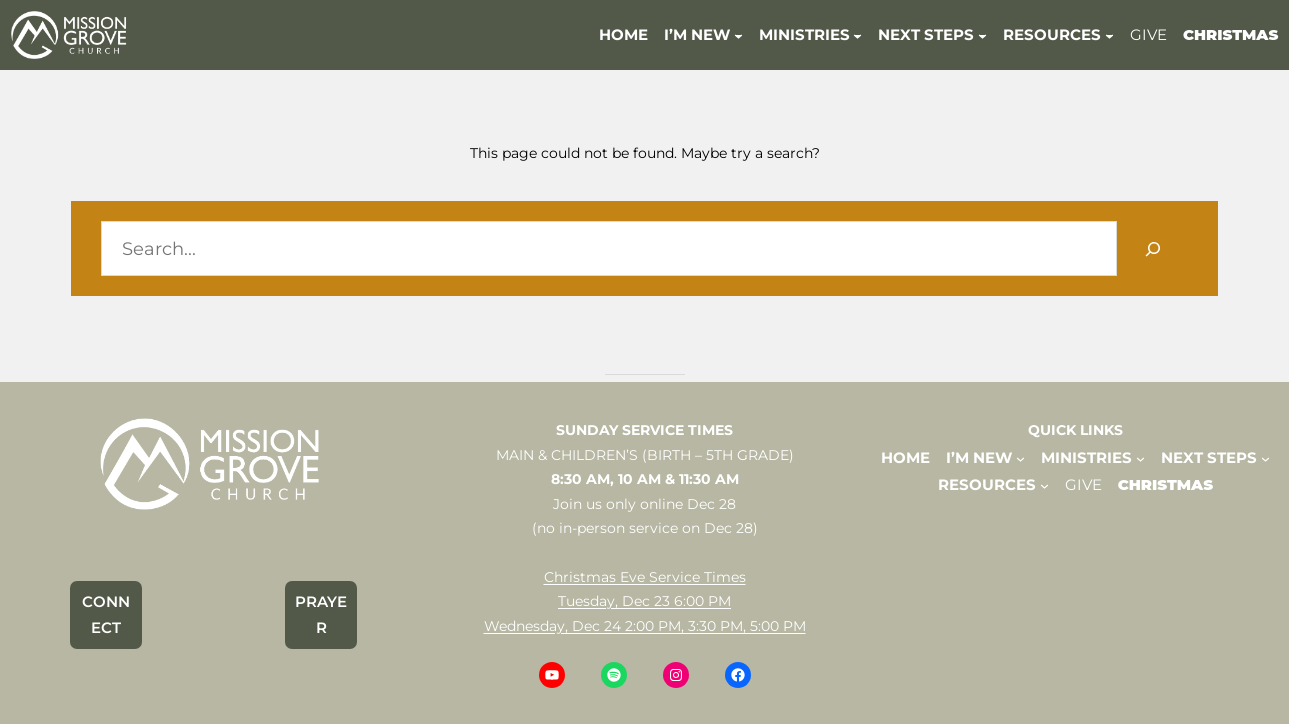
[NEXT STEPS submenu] (982, 34)
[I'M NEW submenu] (738, 34)
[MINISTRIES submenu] (857, 34)
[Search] (1152, 248)
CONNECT (106, 614)
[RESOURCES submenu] (1109, 34)
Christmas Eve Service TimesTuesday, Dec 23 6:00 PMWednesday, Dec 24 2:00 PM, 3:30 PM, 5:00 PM (645, 601)
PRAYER (321, 614)
